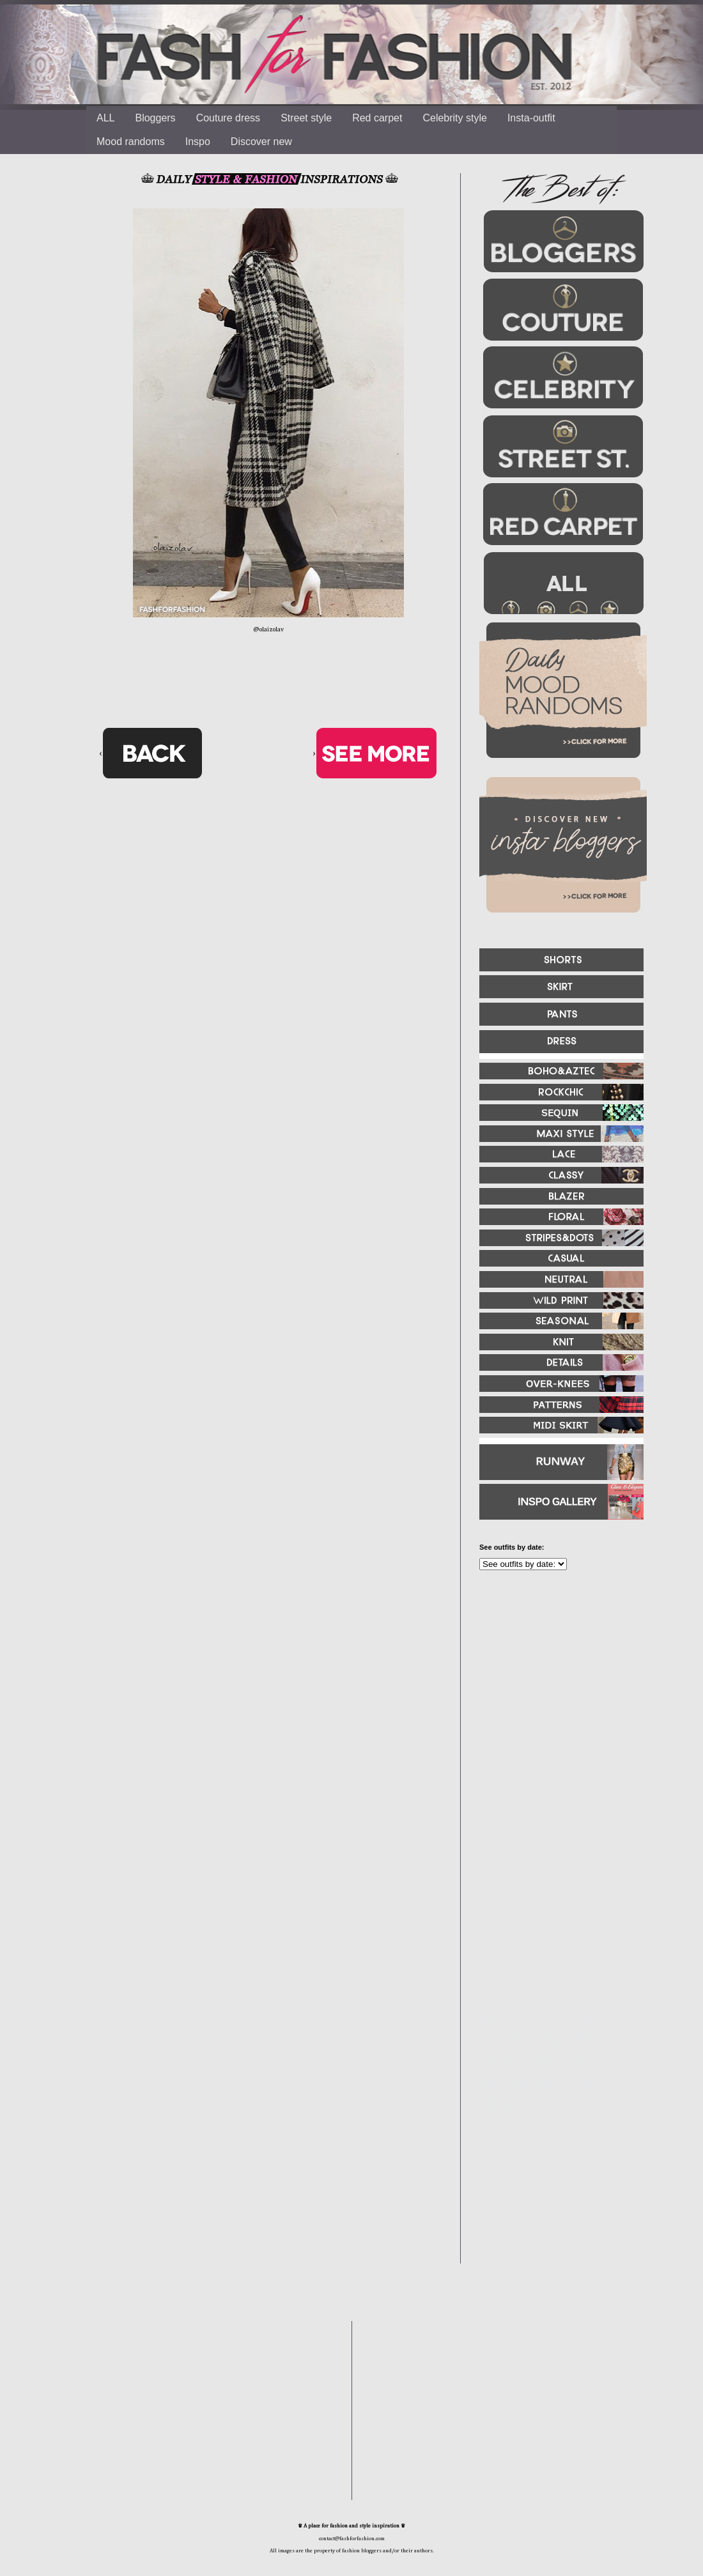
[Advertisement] (543, 1933)
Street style (306, 117)
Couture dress (228, 117)
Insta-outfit (531, 117)
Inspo (197, 141)
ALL (105, 117)
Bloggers (155, 117)
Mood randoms (131, 141)
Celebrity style (454, 117)
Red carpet (377, 117)
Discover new (261, 141)
